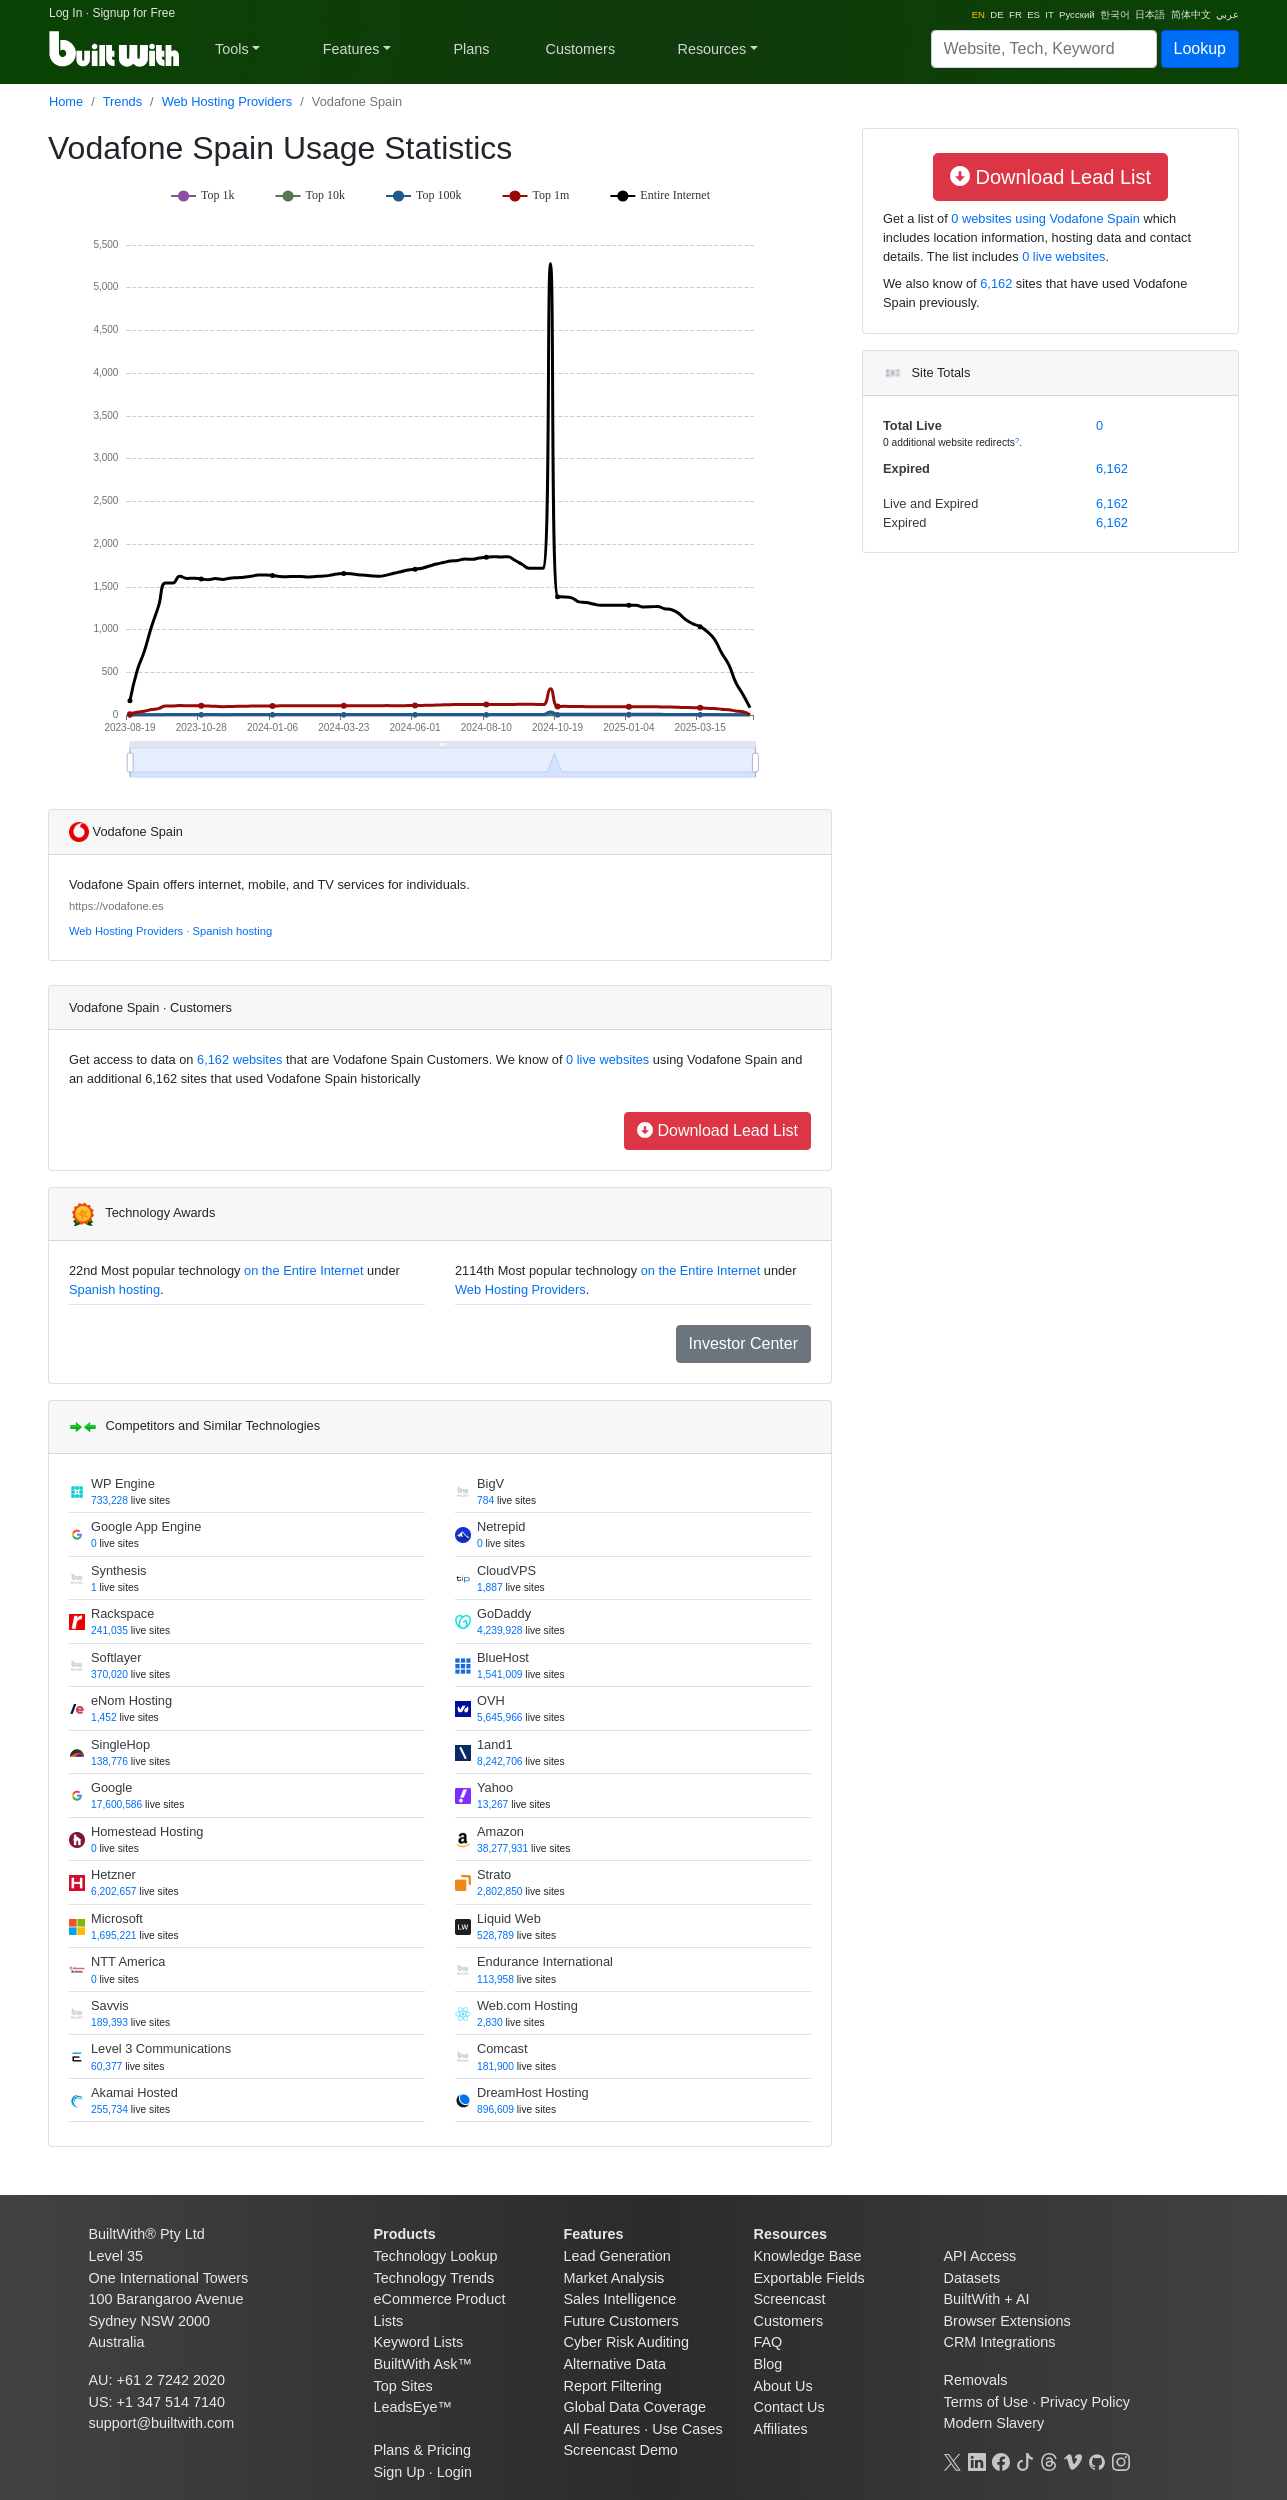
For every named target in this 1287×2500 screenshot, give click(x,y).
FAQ (768, 2342)
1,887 (490, 1587)
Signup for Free (133, 13)
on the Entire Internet (304, 1270)
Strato (494, 1874)
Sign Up (399, 2472)
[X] (953, 2460)
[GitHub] (1097, 2460)
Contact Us (789, 2407)
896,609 (495, 2109)
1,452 (104, 1717)
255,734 (109, 2109)
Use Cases (687, 2429)
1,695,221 (114, 1935)
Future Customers (621, 2321)
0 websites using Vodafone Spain (1044, 218)
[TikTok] (1025, 2460)
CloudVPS (506, 1570)
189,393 (109, 2022)
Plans (472, 49)
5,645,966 (500, 1717)
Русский (1077, 14)
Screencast (790, 2299)
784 (485, 1500)
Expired (906, 468)
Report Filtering (613, 2386)
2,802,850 (500, 1891)
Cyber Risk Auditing (627, 2342)
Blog (768, 2364)
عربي (1227, 14)
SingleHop (120, 1744)
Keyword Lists (419, 2342)
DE (996, 14)
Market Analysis (614, 2278)
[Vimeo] (1073, 2460)
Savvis (110, 2005)
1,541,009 (500, 1674)
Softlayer (116, 1657)
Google (111, 1787)
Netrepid (501, 1526)
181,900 (495, 2066)
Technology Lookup (436, 2256)
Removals (976, 2380)
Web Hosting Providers (227, 101)
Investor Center (743, 1343)
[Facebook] (1001, 2460)
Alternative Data (615, 2364)
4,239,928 (500, 1630)
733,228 (109, 1500)
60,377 (106, 2066)
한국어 (1115, 14)
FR (1015, 14)
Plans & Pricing (423, 2450)
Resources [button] (711, 49)
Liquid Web (509, 1918)
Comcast (502, 2048)
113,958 (495, 1979)
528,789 (495, 1935)
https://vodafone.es (116, 906)
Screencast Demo (621, 2450)
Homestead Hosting (147, 1831)
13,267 (492, 1804)
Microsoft (117, 1918)
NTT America (128, 1961)
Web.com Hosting (527, 2005)
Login (454, 2472)
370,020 (109, 1674)
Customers (581, 49)
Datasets (972, 2278)
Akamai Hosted (134, 2092)
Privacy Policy (1085, 2402)
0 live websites (605, 1059)
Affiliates (781, 2429)
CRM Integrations (1000, 2342)
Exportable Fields (809, 2278)
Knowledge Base (808, 2256)
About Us (783, 2386)
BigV (490, 1483)
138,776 (109, 1761)
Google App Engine (146, 1526)
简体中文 (1191, 14)
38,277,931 (502, 1848)
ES (1033, 14)
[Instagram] (1121, 2460)
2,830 (490, 2022)
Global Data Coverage (635, 2407)
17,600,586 (116, 1804)
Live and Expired (930, 503)
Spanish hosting (233, 931)
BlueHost (503, 1657)
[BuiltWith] (115, 49)
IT (1049, 14)
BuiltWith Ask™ (423, 2364)
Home (66, 101)
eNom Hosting (131, 1700)
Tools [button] (232, 49)
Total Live (912, 425)
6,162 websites (238, 1059)
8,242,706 (500, 1761)
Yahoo (495, 1787)
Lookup (1200, 48)
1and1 (495, 1744)
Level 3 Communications (161, 2048)
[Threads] (1049, 2460)
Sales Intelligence (620, 2299)
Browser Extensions (1007, 2321)
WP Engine (123, 1483)
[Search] (1044, 49)
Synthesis (118, 1570)
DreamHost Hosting (533, 2092)
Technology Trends (434, 2278)
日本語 (1150, 14)
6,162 (996, 283)
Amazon (500, 1831)
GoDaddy (504, 1613)
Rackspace (122, 1613)
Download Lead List (717, 1130)
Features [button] (351, 49)
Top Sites (403, 2386)
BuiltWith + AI (987, 2299)
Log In (65, 13)
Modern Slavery (994, 2423)
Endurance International (545, 1961)
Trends (122, 101)
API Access (980, 2256)
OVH (491, 1700)
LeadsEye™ (413, 2407)
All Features (602, 2429)
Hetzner (113, 1874)
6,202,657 (114, 1891)
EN (978, 14)
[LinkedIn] (977, 2460)
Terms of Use (986, 2402)
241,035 (109, 1630)
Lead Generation (617, 2256)
